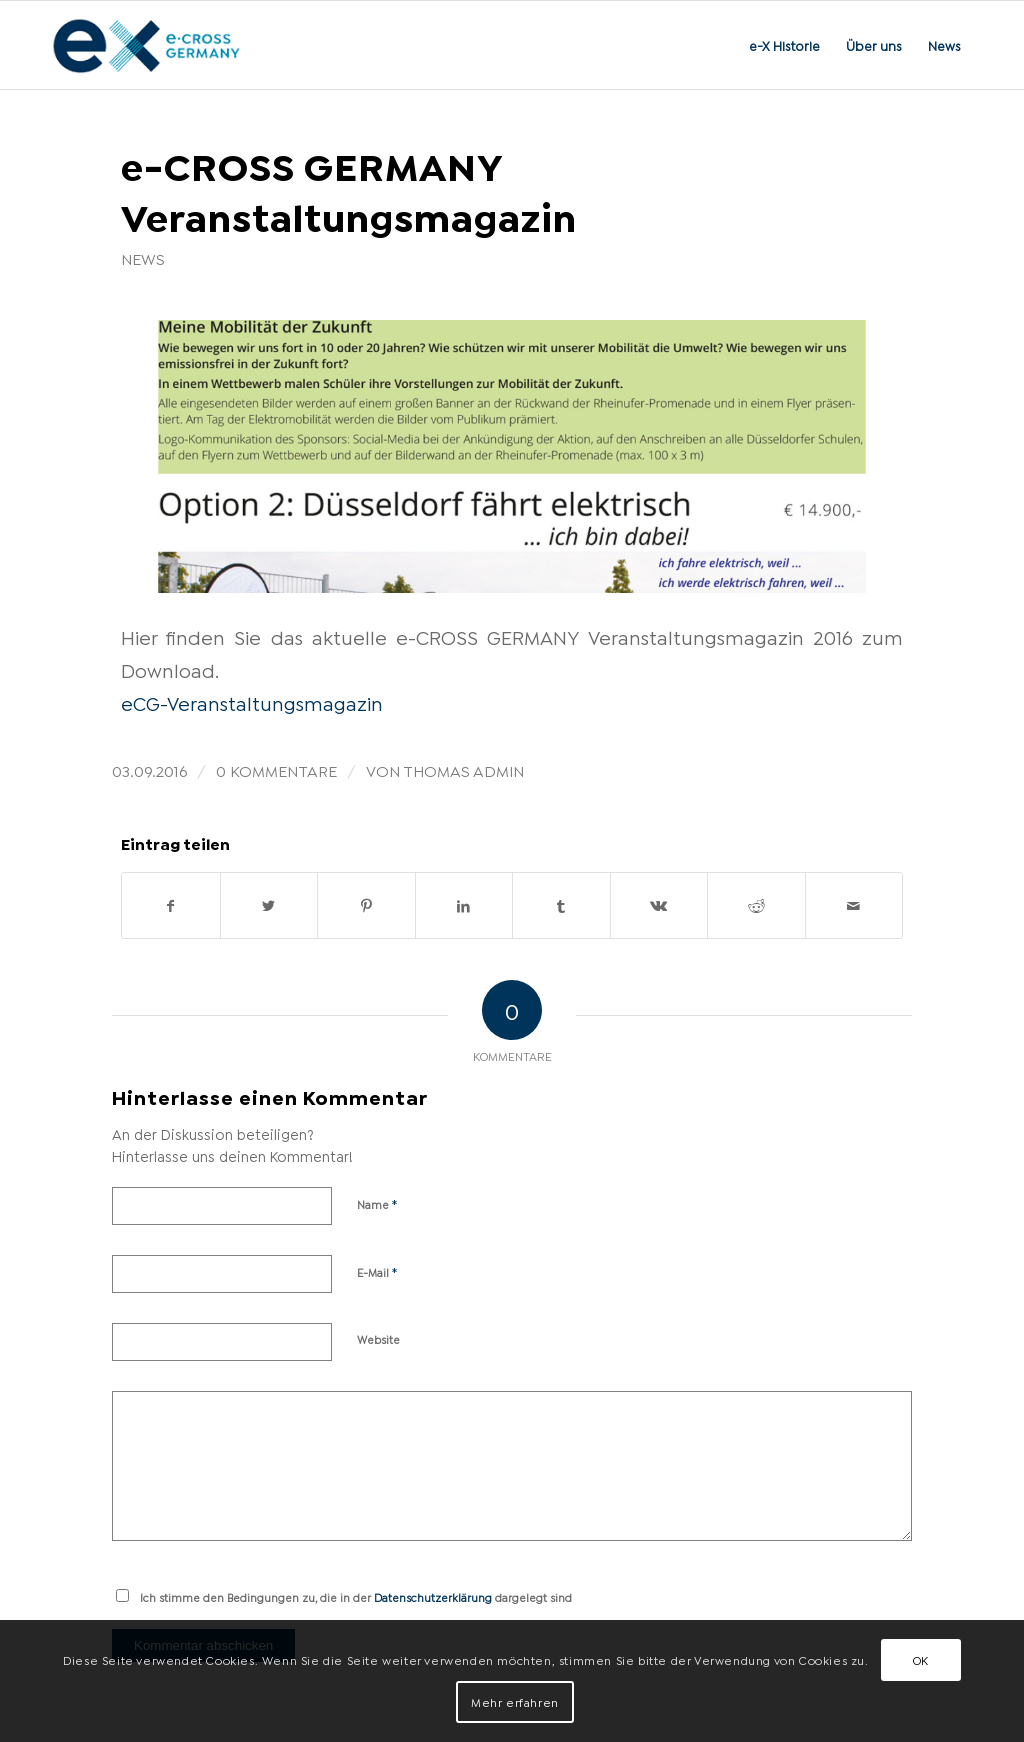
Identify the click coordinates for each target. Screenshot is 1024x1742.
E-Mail (377, 1271)
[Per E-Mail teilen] (854, 905)
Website (378, 1339)
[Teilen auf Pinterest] (366, 905)
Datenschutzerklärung (433, 1597)
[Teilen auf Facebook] (171, 905)
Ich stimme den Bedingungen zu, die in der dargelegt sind (356, 1597)
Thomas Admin (463, 769)
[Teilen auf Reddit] (756, 905)
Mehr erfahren (515, 1701)
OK (921, 1659)
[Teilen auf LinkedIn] (464, 905)
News (143, 258)
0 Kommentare (276, 769)
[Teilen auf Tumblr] (561, 905)
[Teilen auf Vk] (659, 905)
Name (377, 1203)
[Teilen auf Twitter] (269, 905)
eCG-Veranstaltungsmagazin (252, 702)
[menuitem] (784, 45)
